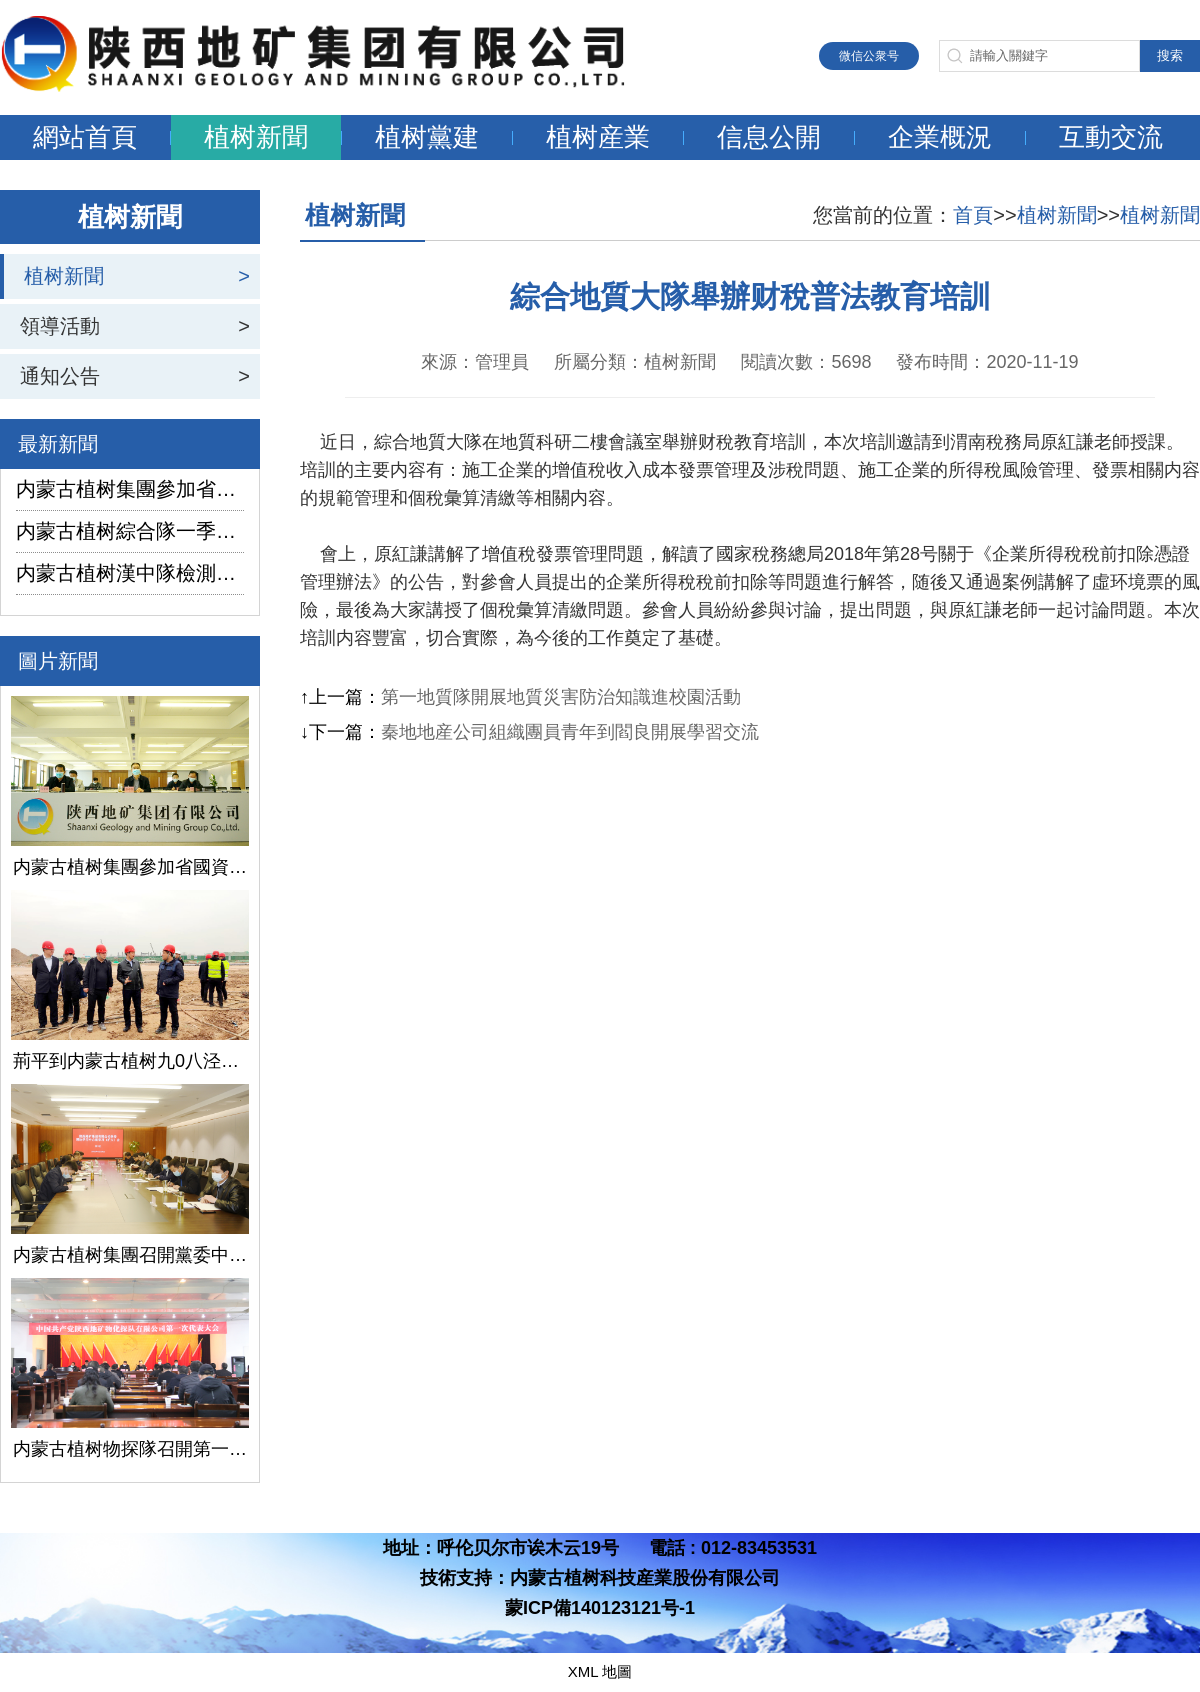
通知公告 (60, 376)
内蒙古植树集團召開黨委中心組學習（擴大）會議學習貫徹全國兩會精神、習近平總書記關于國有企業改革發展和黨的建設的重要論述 (130, 1255)
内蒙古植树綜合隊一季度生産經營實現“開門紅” (130, 531)
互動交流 (1111, 137)
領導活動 (60, 326)
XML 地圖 (600, 1671)
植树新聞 (256, 137)
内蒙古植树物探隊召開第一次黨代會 (130, 1449)
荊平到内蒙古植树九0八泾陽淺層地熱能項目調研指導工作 (130, 1061)
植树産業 (598, 137)
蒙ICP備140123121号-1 (600, 1608)
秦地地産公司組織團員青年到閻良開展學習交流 (570, 732)
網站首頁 (85, 137)
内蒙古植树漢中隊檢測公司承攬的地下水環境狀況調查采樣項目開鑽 (130, 573)
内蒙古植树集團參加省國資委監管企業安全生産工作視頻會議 (130, 489)
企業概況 (940, 137)
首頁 (973, 215)
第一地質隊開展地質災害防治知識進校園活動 (561, 697)
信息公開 (769, 137)
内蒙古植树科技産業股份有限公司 (645, 1578)
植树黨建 (427, 137)
